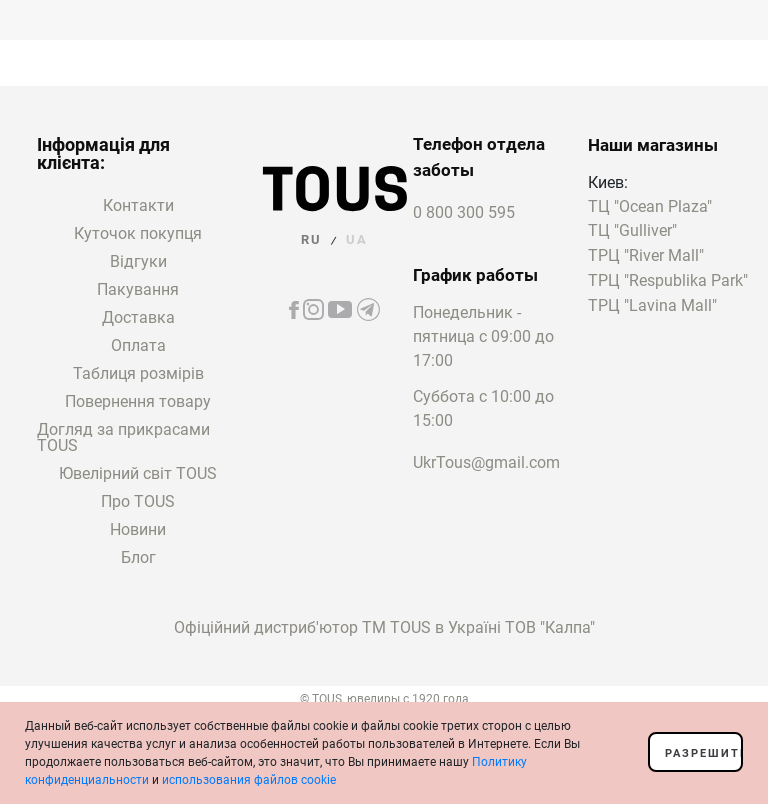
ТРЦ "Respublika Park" (668, 281)
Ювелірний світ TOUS (138, 473)
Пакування (138, 289)
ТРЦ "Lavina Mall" (652, 306)
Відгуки (138, 261)
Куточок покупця (138, 233)
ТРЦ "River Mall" (646, 256)
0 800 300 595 (464, 212)
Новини (138, 529)
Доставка (138, 317)
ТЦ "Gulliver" (632, 231)
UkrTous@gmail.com (486, 462)
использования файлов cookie (249, 780)
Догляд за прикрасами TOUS (123, 437)
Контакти (138, 205)
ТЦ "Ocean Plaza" (650, 207)
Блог (138, 557)
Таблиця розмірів (138, 373)
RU (311, 239)
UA (357, 239)
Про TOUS (138, 501)
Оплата (138, 345)
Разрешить (704, 753)
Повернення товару (138, 401)
